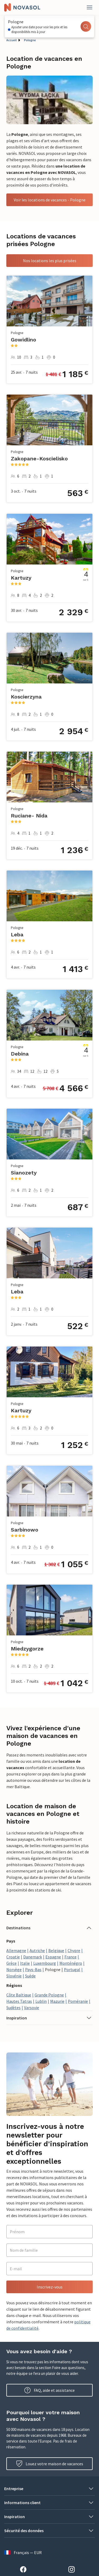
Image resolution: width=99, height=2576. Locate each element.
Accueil (11, 40)
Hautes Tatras (19, 2001)
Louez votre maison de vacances (49, 2464)
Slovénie (14, 1975)
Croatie (13, 1956)
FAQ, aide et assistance (49, 2390)
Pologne (30, 40)
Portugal (72, 1969)
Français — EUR (23, 2552)
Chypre (74, 1950)
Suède (30, 1975)
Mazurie (57, 2001)
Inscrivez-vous (50, 2287)
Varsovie (31, 2007)
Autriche (37, 1950)
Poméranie (78, 2001)
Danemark (32, 1956)
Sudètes (13, 2007)
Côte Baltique (18, 1994)
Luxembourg (44, 1963)
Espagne (53, 1956)
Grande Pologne (49, 1994)
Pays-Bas (33, 1969)
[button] (49, 1928)
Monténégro (70, 1963)
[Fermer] (89, 7)
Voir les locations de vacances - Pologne (50, 199)
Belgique (56, 1950)
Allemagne (16, 1950)
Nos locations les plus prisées (49, 260)
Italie (25, 1963)
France (70, 1956)
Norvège (14, 1969)
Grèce (11, 1963)
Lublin (41, 2001)
